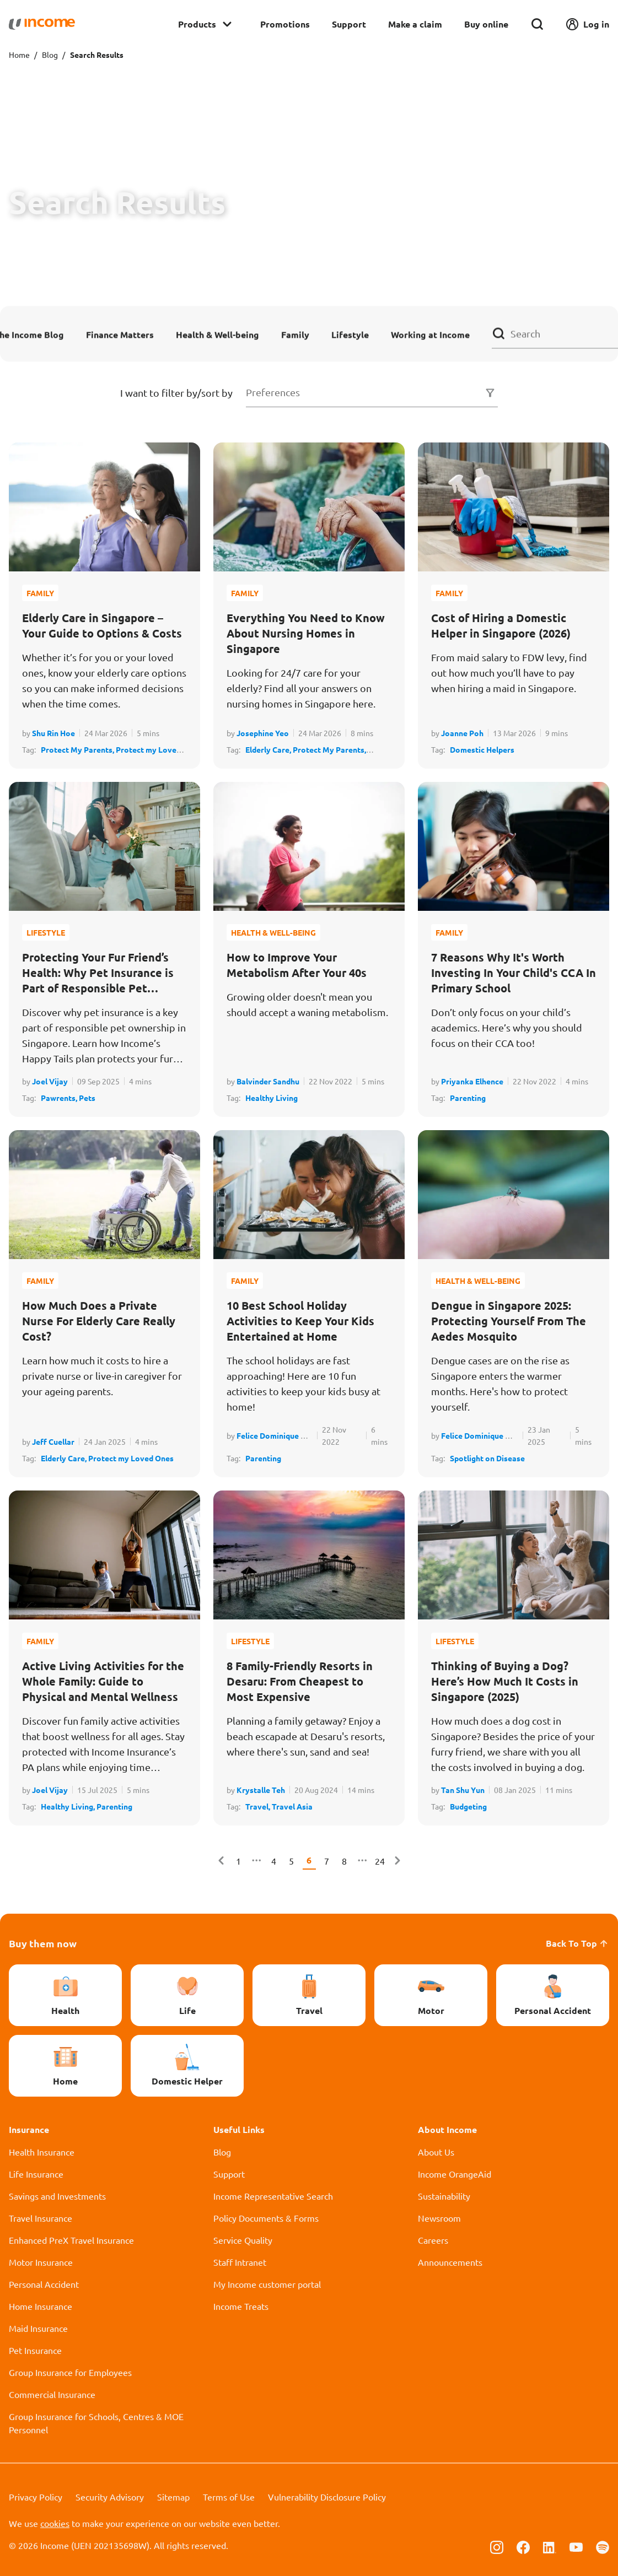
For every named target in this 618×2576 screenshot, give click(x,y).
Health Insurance (41, 2151)
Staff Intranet (239, 2261)
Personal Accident (44, 2283)
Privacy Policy (35, 2496)
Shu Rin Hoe (53, 733)
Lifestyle (350, 334)
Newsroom (439, 2217)
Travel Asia (292, 1806)
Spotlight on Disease (487, 1458)
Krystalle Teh (261, 1790)
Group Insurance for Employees (70, 2372)
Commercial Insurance (52, 2394)
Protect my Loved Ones (131, 1458)
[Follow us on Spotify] (602, 2546)
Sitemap (173, 2496)
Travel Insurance (40, 2217)
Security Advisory (110, 2496)
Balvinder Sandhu (268, 1081)
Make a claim (415, 24)
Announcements (450, 2261)
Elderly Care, (269, 749)
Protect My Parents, (78, 749)
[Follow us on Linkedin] (549, 2546)
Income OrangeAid (454, 2173)
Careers (433, 2239)
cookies (54, 2523)
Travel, (258, 1806)
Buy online (486, 24)
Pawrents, (60, 1098)
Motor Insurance (41, 2261)
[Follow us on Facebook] (523, 2546)
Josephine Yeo (263, 733)
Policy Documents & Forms (266, 2217)
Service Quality (242, 2239)
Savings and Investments (57, 2195)
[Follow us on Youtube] (576, 2546)
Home (19, 55)
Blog (50, 55)
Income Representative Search (273, 2195)
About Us (436, 2151)
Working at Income (430, 334)
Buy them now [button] (43, 1943)
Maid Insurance (38, 2328)
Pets (87, 1098)
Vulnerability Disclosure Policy (327, 2496)
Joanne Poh (462, 733)
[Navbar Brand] (42, 24)
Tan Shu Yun (463, 1790)
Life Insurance (36, 2173)
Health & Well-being (217, 334)
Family (295, 334)
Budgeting (468, 1806)
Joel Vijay (50, 1081)
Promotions (285, 24)
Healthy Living (271, 1098)
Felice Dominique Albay (279, 1435)
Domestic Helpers (482, 749)
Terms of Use (229, 2496)
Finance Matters (120, 334)
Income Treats (240, 2306)
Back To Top (577, 1943)
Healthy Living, (68, 1806)
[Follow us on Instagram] (496, 2546)
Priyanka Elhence (472, 1081)
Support (349, 24)
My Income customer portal (267, 2283)
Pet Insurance (35, 2350)
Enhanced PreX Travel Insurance (71, 2239)
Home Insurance (40, 2306)
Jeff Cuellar (53, 1441)
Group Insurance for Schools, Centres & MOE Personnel (96, 2423)
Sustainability (444, 2195)
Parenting (468, 1098)
